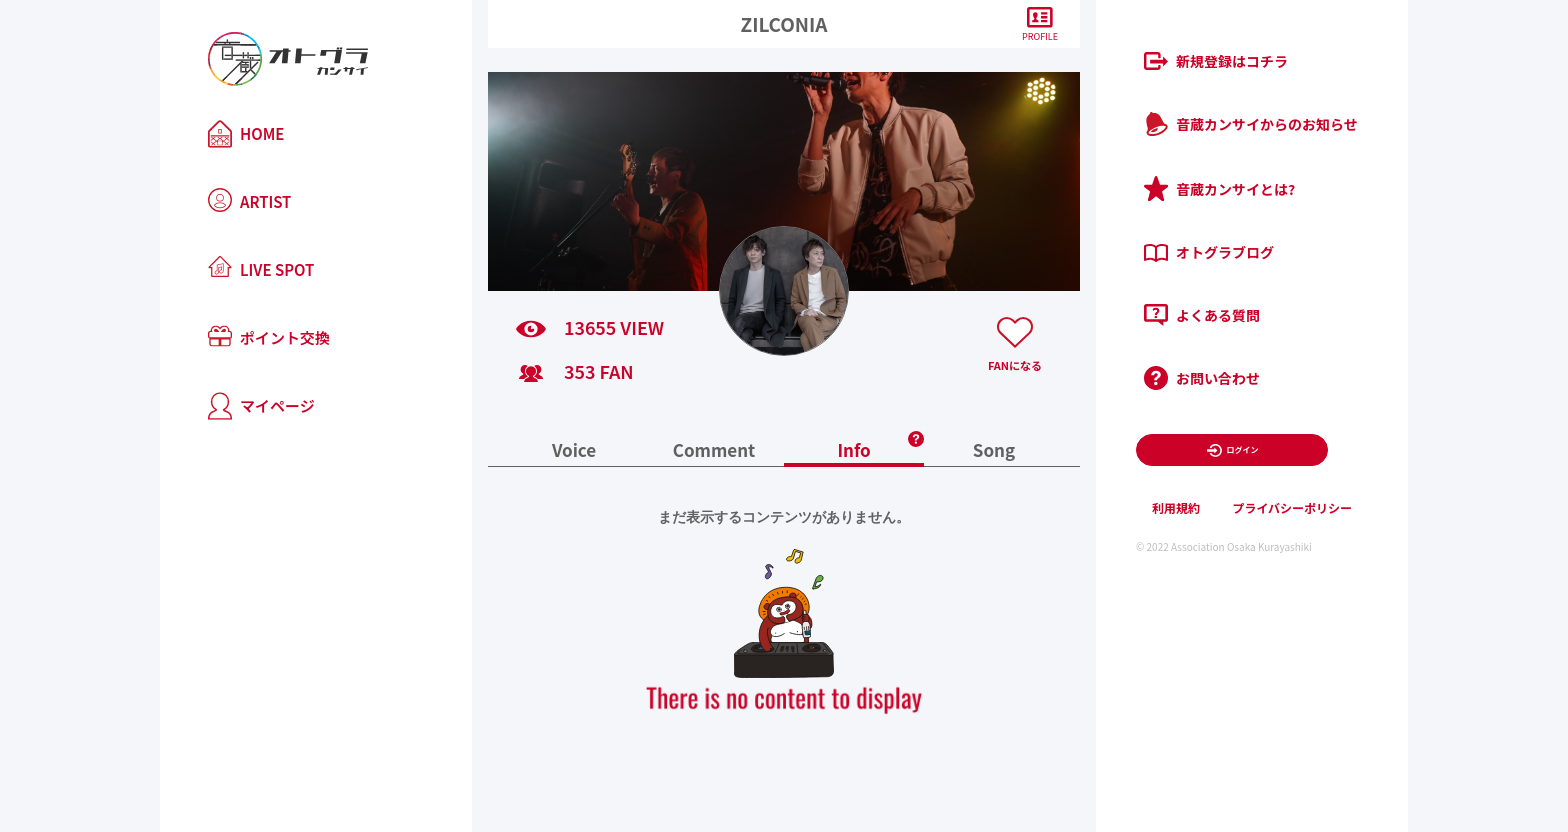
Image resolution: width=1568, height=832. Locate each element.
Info (853, 451)
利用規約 (1176, 507)
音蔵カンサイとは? (1219, 188)
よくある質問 (1202, 315)
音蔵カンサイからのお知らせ (1251, 124)
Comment (714, 451)
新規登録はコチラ (1216, 61)
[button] (916, 433)
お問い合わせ (1202, 378)
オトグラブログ (1209, 252)
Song (994, 451)
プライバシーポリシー (1292, 507)
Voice (574, 451)
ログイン (1232, 450)
